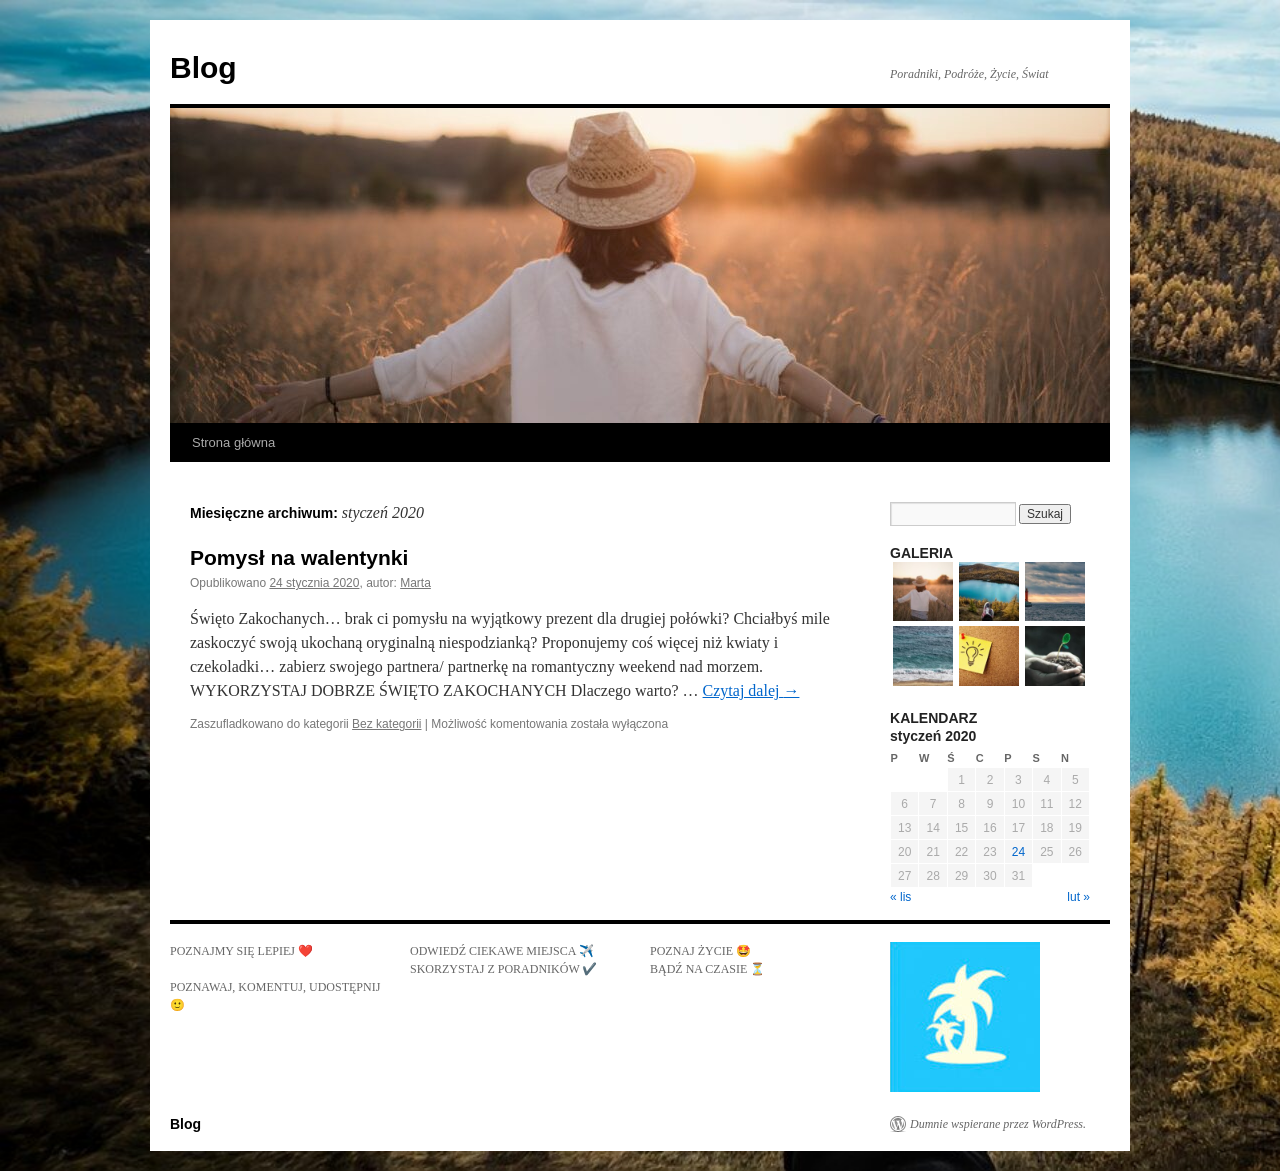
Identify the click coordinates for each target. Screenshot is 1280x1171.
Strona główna (233, 442)
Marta (415, 583)
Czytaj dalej (751, 690)
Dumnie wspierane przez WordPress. (998, 1124)
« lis (900, 897)
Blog (203, 67)
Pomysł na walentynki (299, 557)
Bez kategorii (386, 724)
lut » (1078, 897)
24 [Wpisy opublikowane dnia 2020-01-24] (1018, 852)
